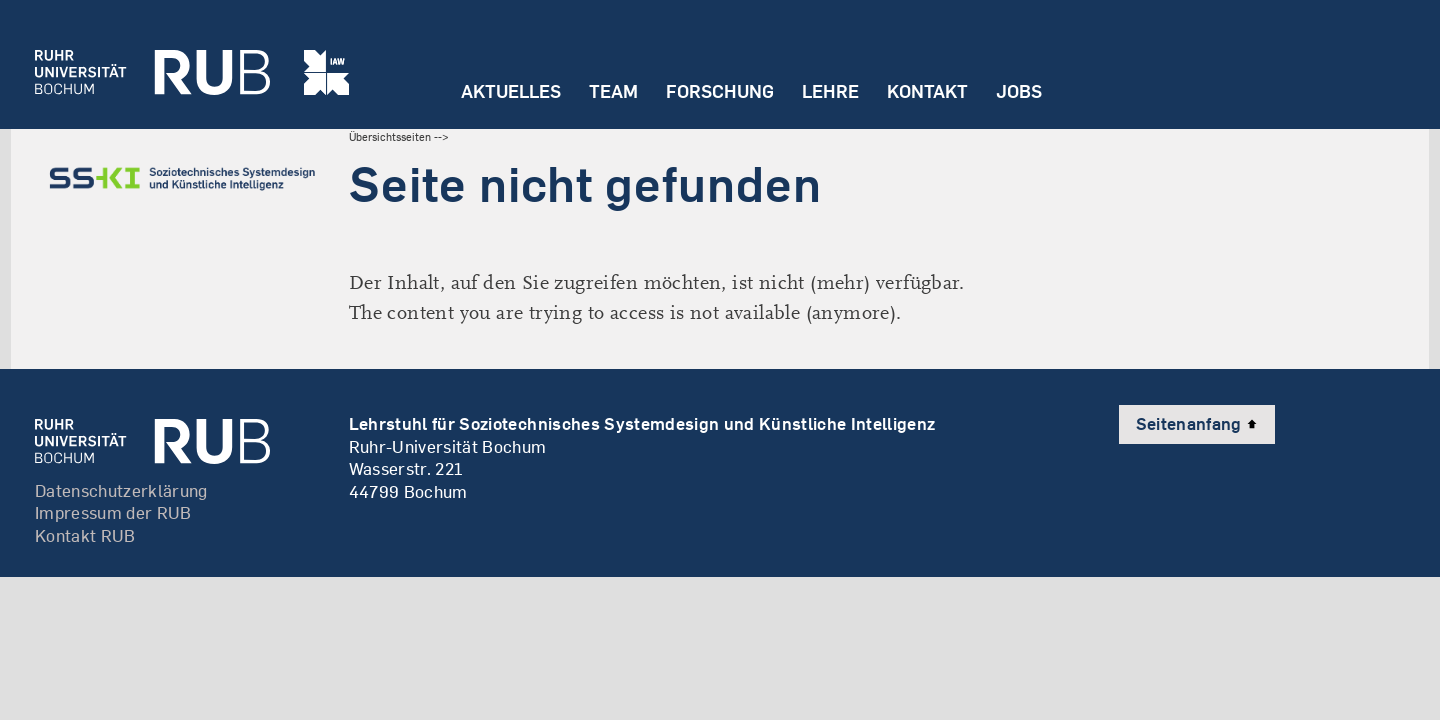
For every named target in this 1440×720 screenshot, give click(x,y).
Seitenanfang (1197, 423)
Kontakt (927, 92)
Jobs (1019, 92)
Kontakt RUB (85, 535)
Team (613, 92)
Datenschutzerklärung (121, 490)
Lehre (830, 92)
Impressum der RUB (113, 512)
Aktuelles (511, 92)
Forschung (720, 92)
